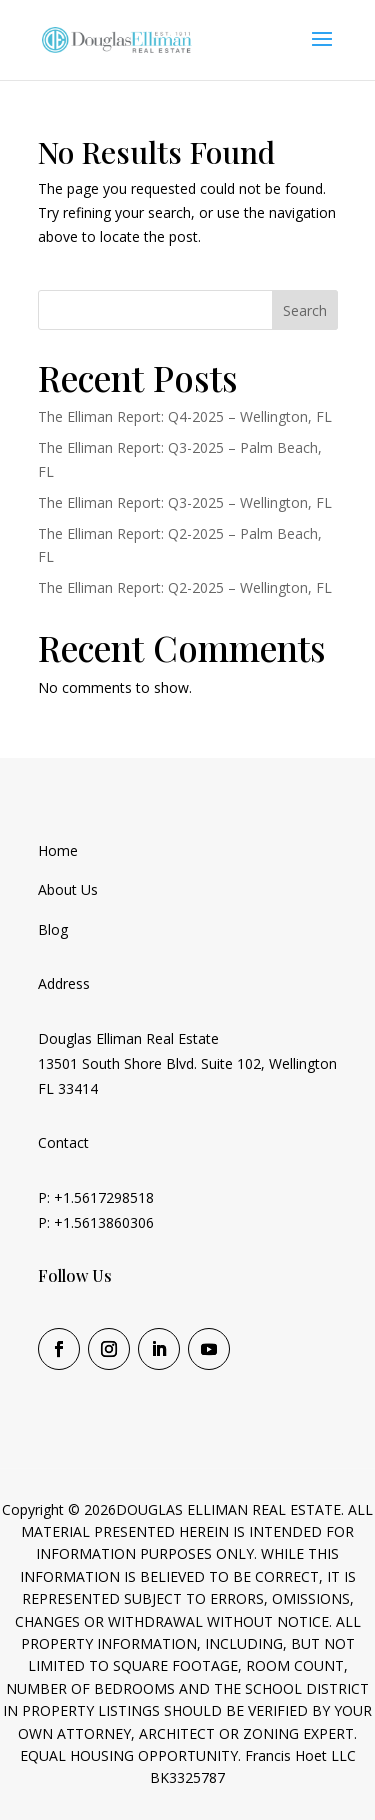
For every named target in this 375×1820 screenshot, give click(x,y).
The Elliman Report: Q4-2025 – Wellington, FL (185, 416)
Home (58, 850)
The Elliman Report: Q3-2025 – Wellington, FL (185, 502)
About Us (68, 889)
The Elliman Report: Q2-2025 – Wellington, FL (185, 587)
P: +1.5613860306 (96, 1222)
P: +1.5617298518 (96, 1197)
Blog (53, 929)
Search (305, 310)
